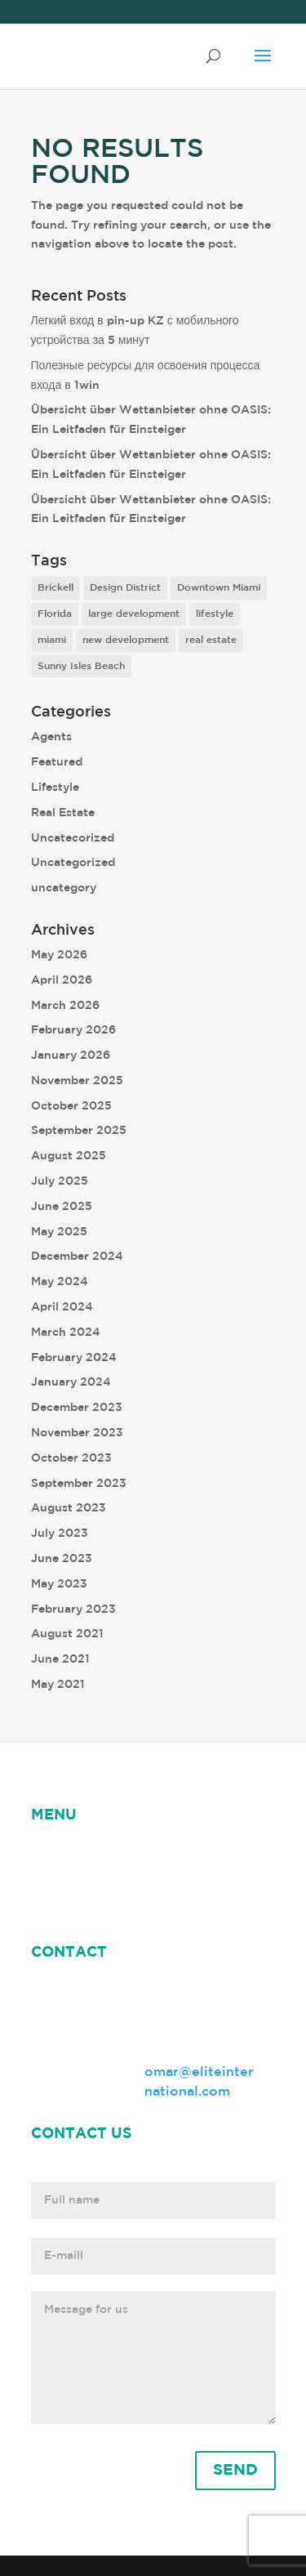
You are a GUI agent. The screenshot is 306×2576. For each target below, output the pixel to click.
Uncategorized (73, 863)
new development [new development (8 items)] (125, 640)
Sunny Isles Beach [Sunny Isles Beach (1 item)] (81, 666)
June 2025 (61, 1207)
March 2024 (65, 1332)
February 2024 (74, 1358)
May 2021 (58, 1685)
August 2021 (67, 1634)
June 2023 (61, 1559)
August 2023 (68, 1508)
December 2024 (77, 1256)
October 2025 (71, 1106)
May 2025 (59, 1232)
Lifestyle (55, 787)
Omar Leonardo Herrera (111, 1874)
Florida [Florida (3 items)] (55, 613)
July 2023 (59, 1533)
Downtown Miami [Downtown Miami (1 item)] (218, 587)
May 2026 (59, 955)
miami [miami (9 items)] (52, 640)
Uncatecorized (72, 838)
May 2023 (59, 1584)
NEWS (111, 1853)
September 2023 (78, 1484)
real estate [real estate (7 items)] (211, 640)
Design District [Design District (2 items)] (125, 587)
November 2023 (77, 1433)
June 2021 (60, 1659)
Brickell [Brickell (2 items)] (55, 587)
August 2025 (68, 1156)
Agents (51, 737)
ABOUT (174, 1853)
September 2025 (78, 1131)
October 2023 (71, 1458)
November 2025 (77, 1081)
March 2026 (65, 1006)
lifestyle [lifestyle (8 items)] (214, 613)
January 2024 (71, 1382)
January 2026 (70, 1055)
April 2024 (62, 1307)
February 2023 (73, 1609)
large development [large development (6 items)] (134, 613)
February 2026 (73, 1030)
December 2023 (76, 1408)
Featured (56, 762)
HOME (52, 1853)
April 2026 (61, 980)
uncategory (63, 888)
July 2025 (59, 1181)
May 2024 (59, 1282)
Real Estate (63, 813)
